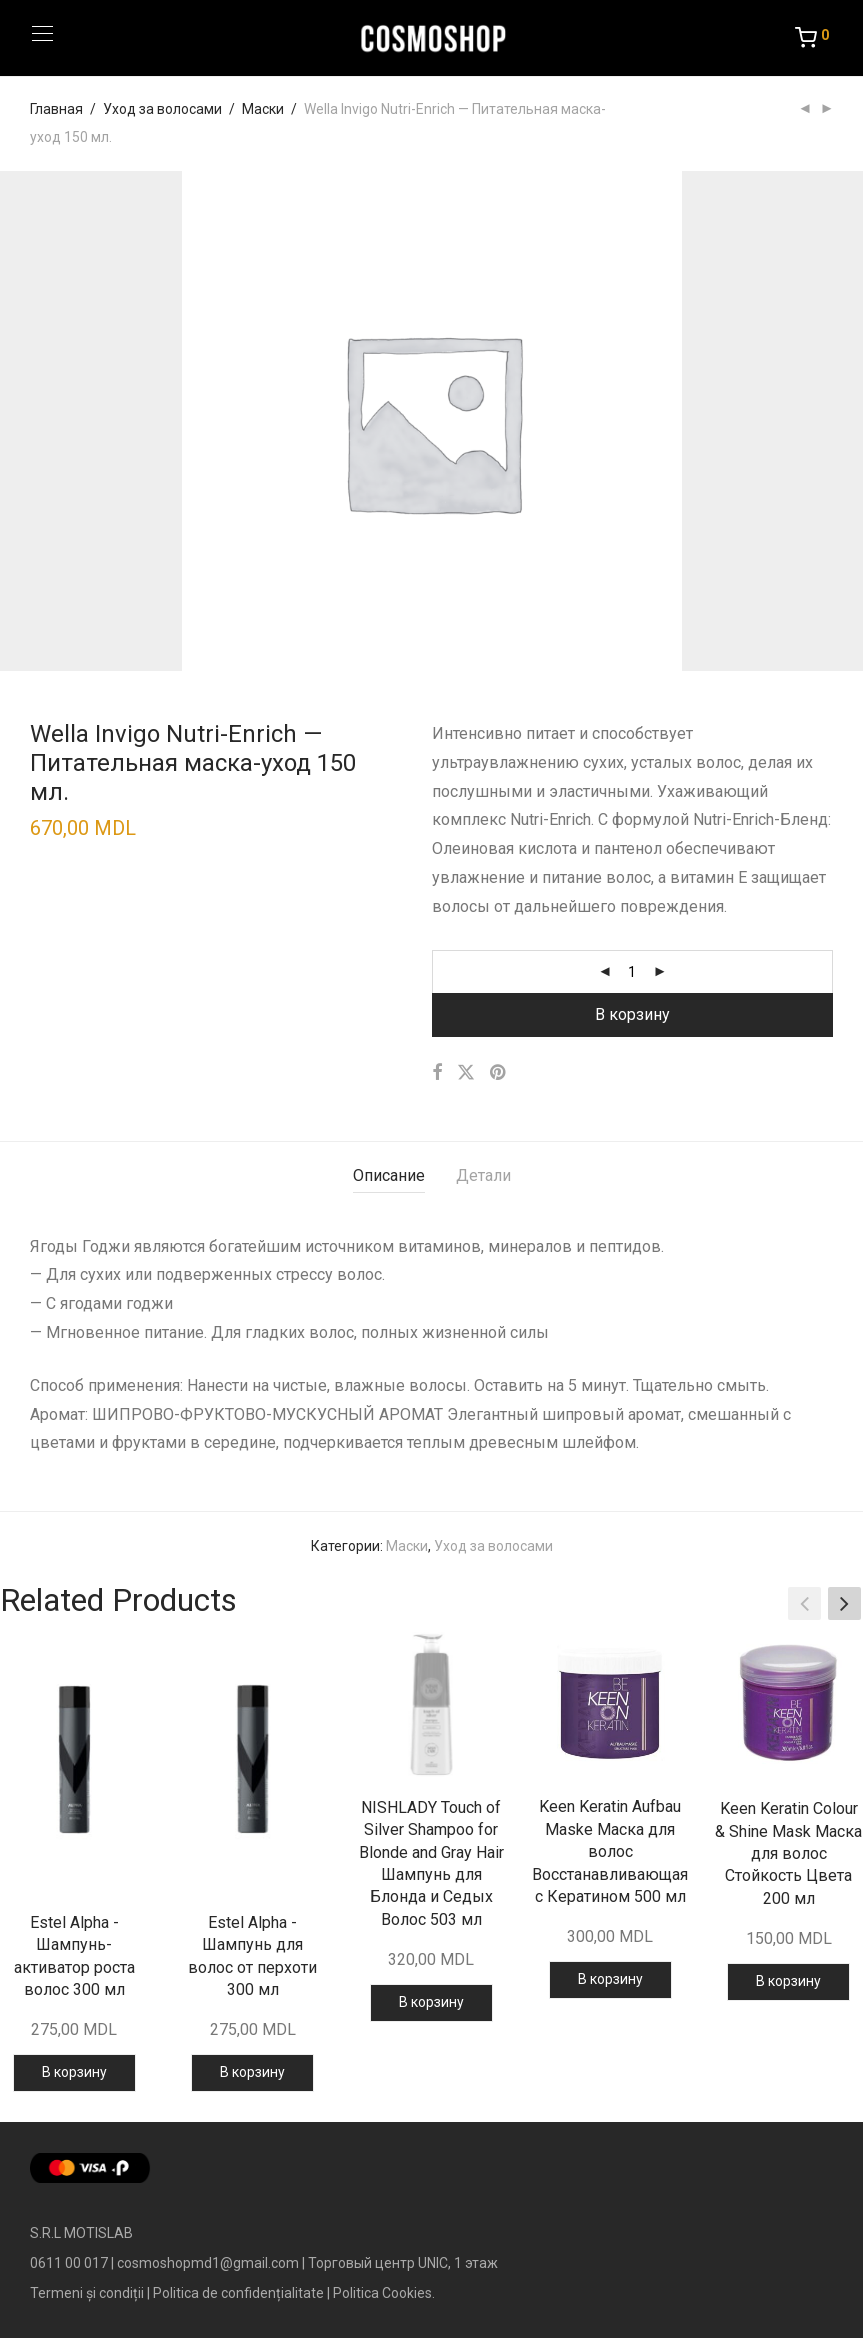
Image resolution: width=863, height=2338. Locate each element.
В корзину (632, 1014)
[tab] (389, 1176)
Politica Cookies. (384, 2293)
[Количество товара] (632, 972)
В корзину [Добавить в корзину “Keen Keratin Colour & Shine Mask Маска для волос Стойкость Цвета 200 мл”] (788, 1981)
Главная (56, 109)
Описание (389, 1175)
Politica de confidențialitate (238, 2293)
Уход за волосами (162, 109)
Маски (263, 109)
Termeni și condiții (87, 2293)
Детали (483, 1175)
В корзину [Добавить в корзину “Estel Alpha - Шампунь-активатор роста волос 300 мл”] (74, 2072)
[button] (844, 1603)
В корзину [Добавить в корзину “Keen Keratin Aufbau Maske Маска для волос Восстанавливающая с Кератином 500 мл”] (610, 1979)
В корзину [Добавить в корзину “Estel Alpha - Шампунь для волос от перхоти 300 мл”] (252, 2072)
